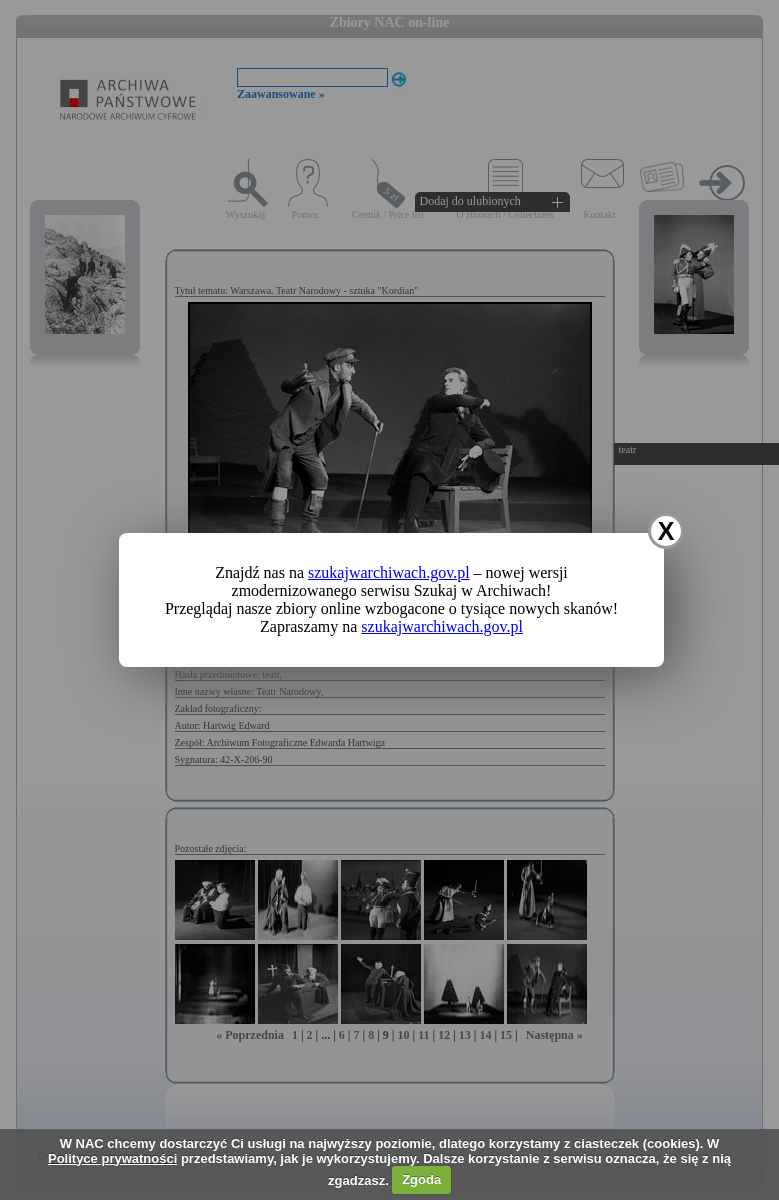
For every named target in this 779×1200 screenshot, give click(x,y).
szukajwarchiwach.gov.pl (389, 572)
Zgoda (421, 1179)
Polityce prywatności (112, 1158)
